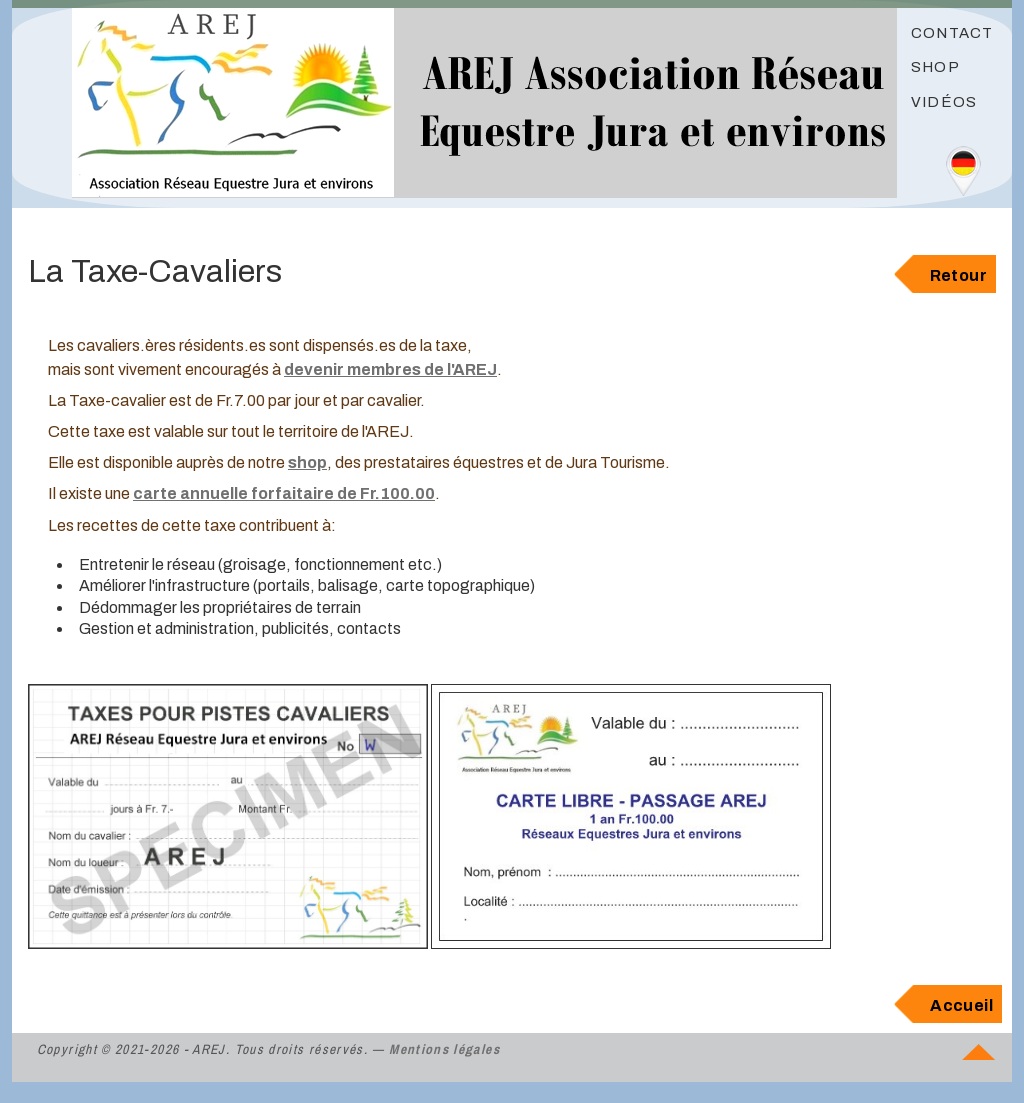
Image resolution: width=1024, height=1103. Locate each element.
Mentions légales (444, 1049)
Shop (935, 67)
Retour (958, 275)
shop (307, 462)
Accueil (961, 1005)
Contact (952, 33)
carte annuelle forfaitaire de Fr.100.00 (284, 493)
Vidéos (944, 102)
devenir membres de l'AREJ (390, 369)
